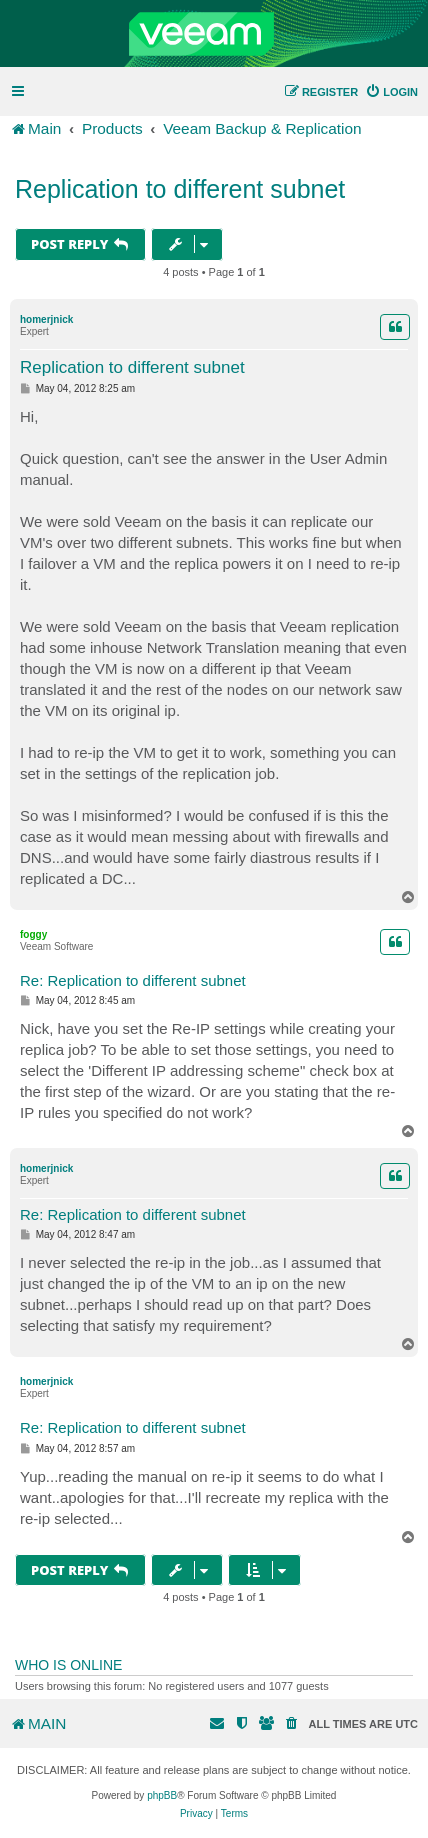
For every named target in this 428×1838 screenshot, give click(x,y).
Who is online (68, 1665)
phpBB (162, 1795)
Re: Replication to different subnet (133, 980)
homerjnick (46, 319)
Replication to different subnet (180, 189)
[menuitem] (391, 92)
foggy (33, 934)
